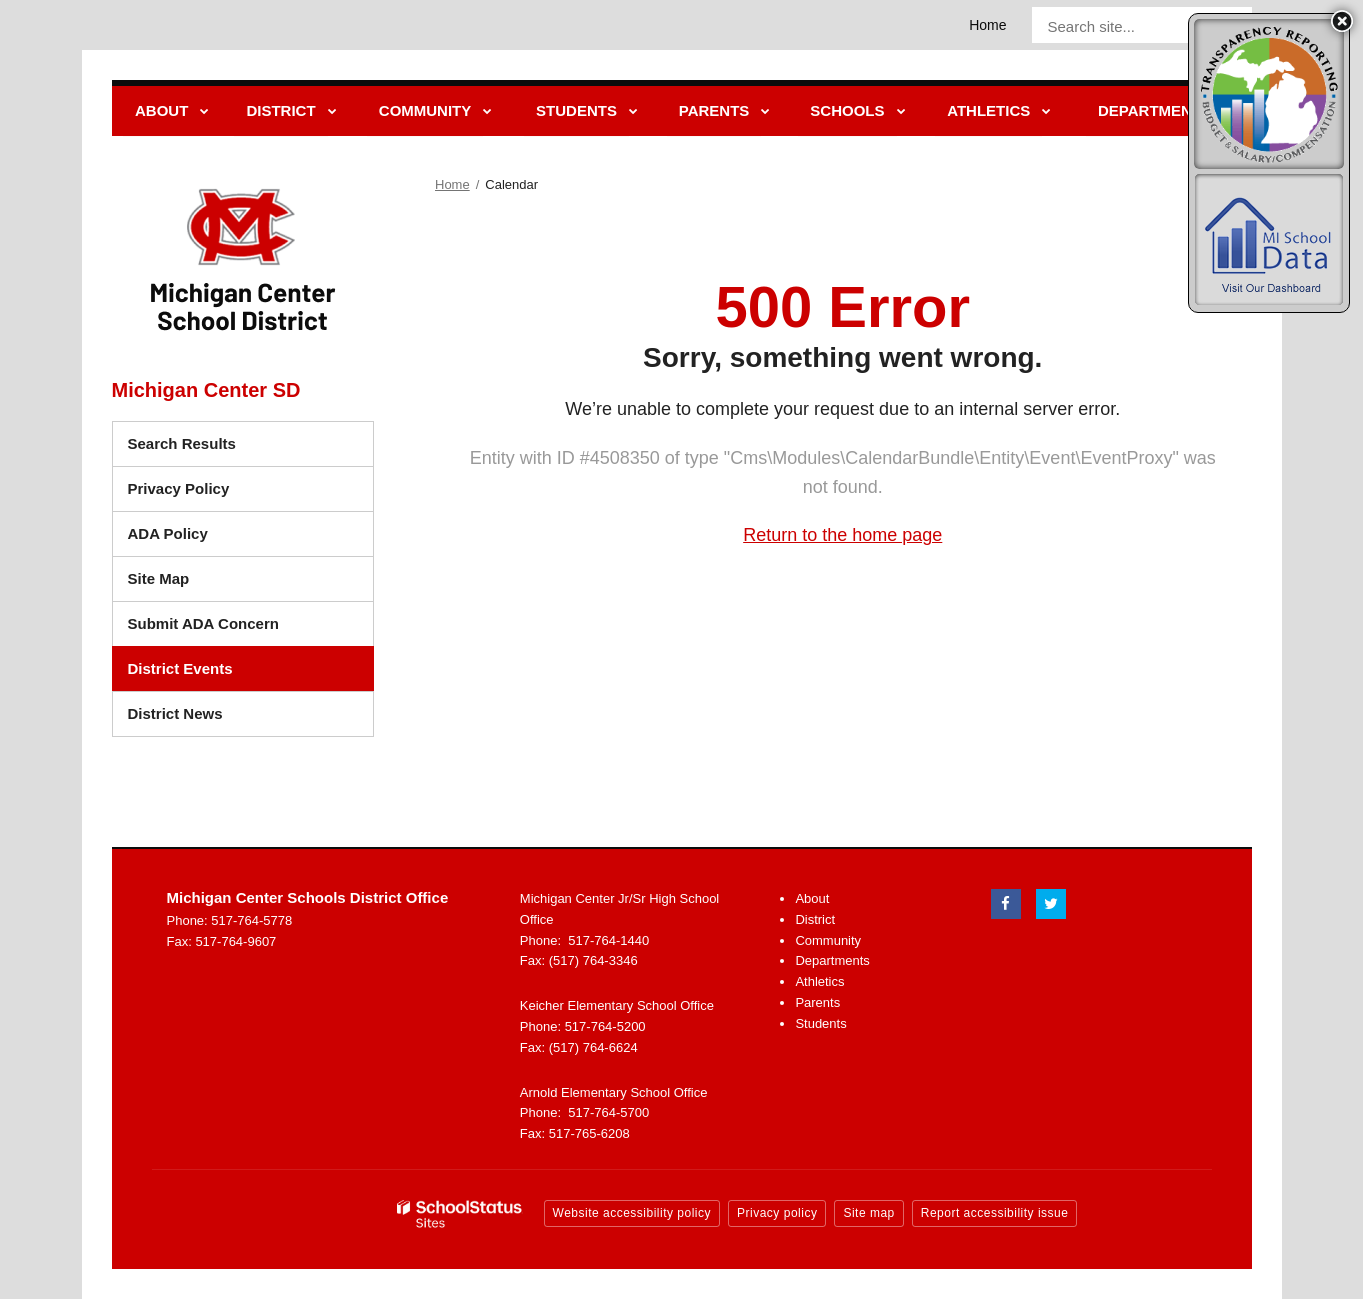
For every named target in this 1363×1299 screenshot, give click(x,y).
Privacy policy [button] (777, 1213)
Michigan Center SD (206, 390)
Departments (832, 960)
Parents (817, 1002)
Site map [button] (868, 1213)
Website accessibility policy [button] (632, 1213)
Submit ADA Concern (203, 623)
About (812, 898)
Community (828, 940)
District (815, 919)
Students (820, 1023)
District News (175, 713)
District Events (180, 668)
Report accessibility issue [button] (995, 1213)
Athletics (819, 981)
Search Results (182, 443)
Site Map (159, 578)
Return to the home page (842, 535)
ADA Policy (168, 533)
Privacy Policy (179, 488)
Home (987, 25)
